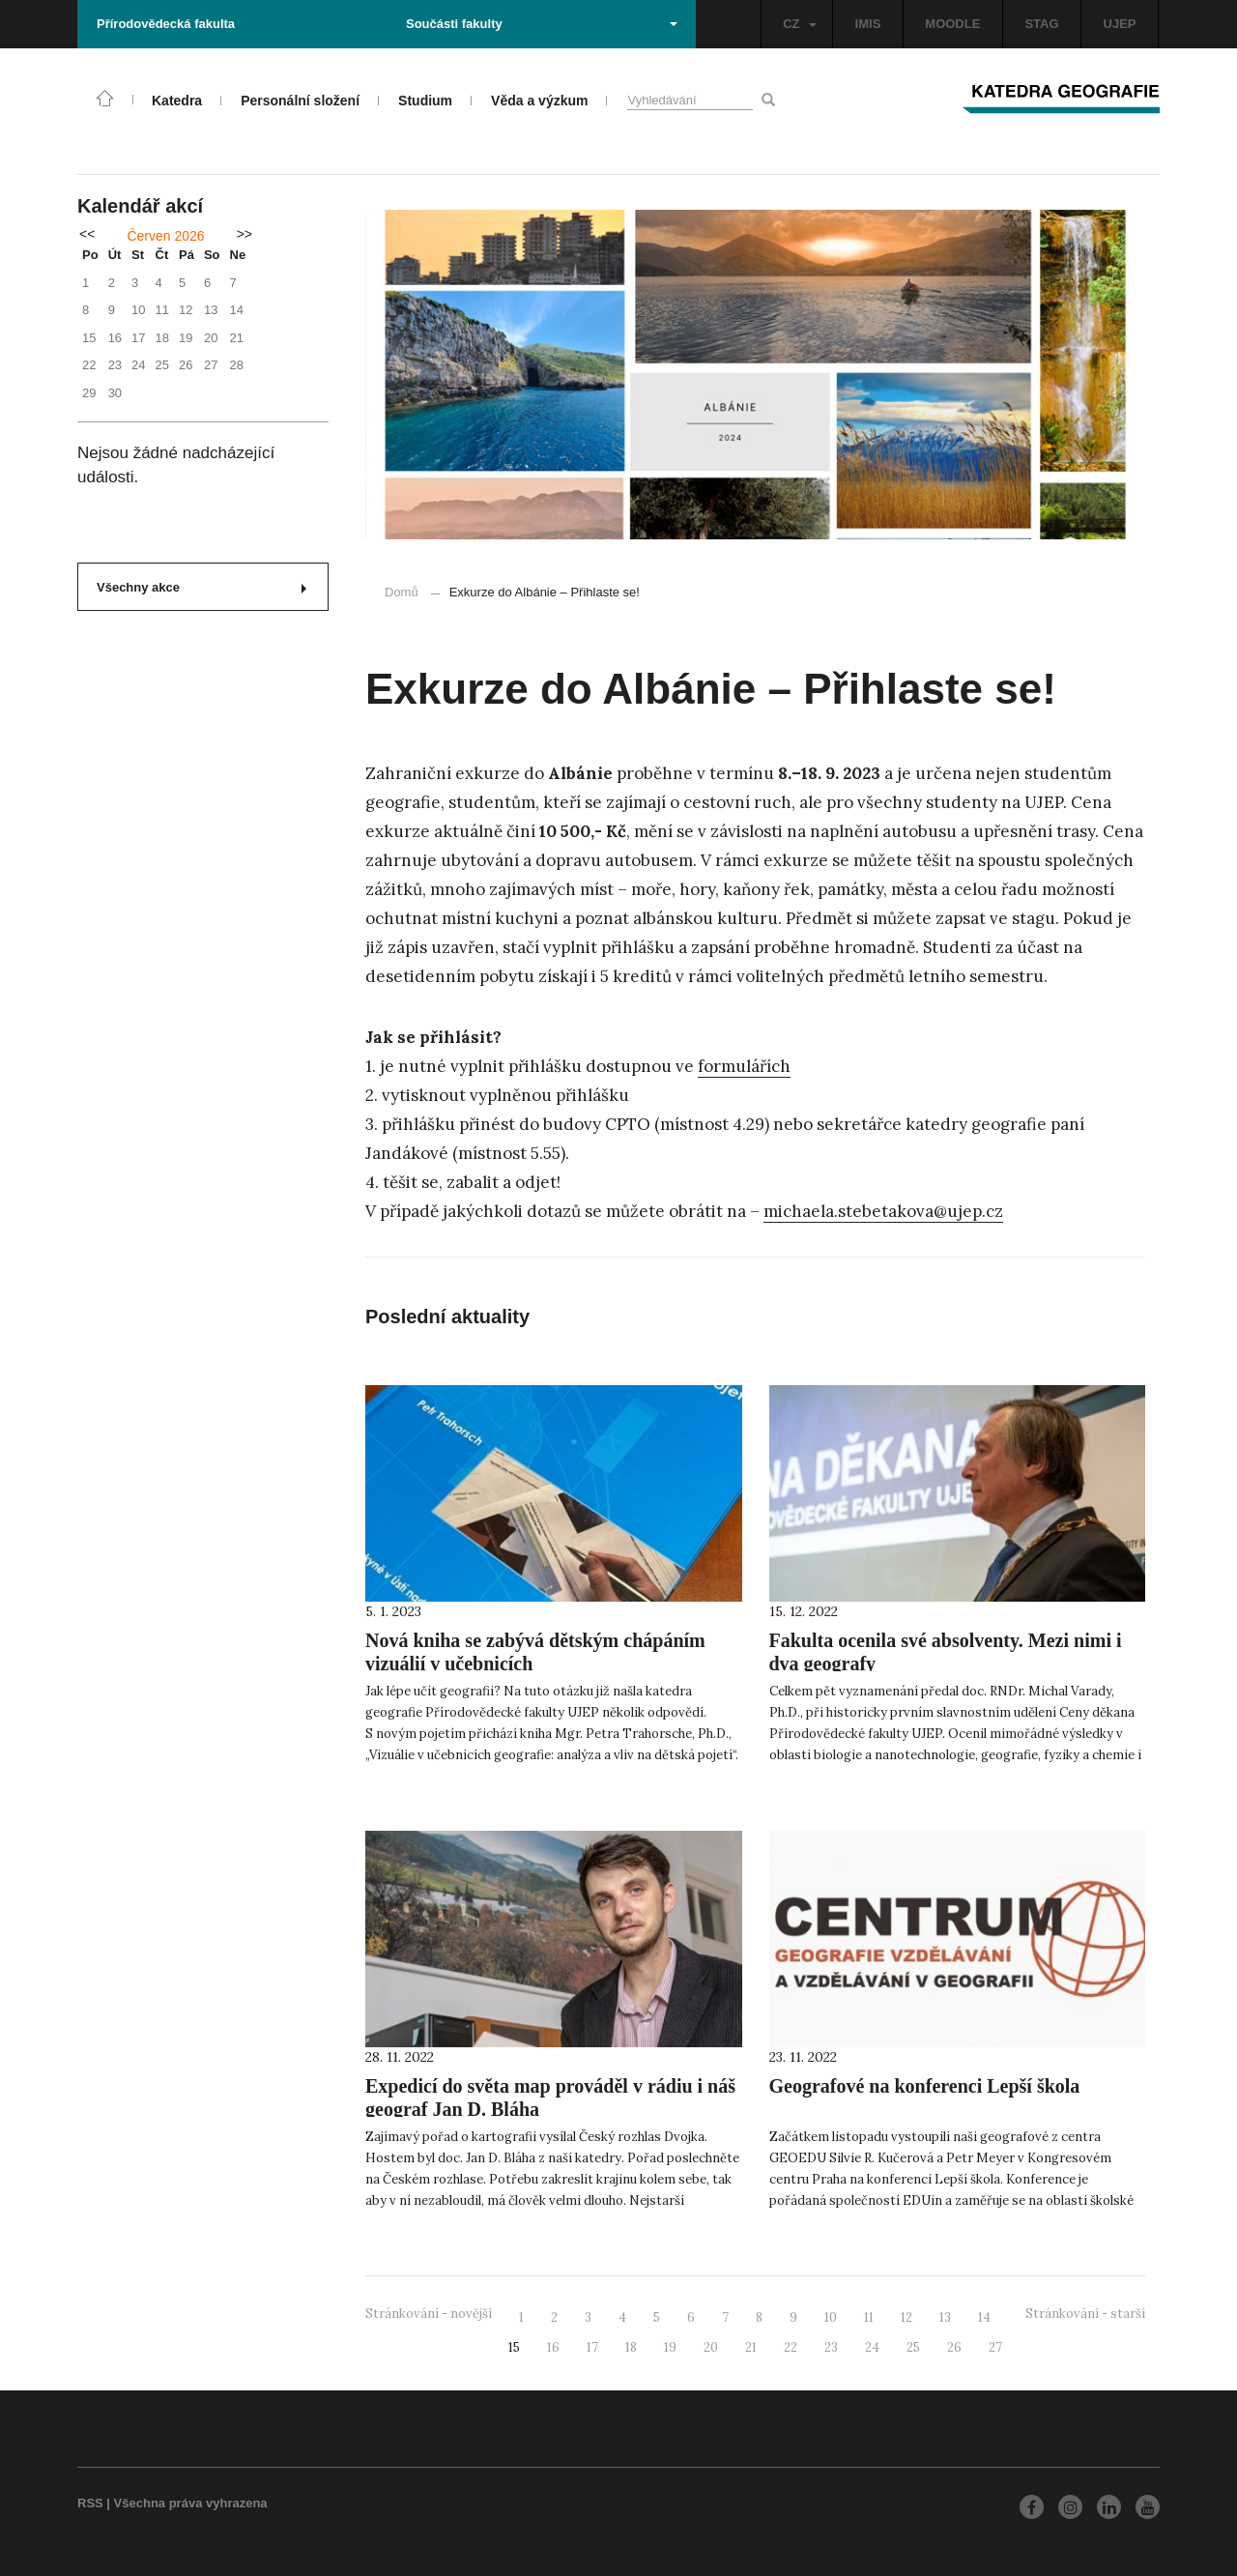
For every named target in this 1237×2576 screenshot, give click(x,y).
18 (631, 2347)
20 (711, 2347)
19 (670, 2347)
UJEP (1120, 23)
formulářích (744, 1066)
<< (87, 234)
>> (244, 234)
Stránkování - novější (428, 2313)
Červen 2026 (165, 236)
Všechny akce (201, 587)
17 (592, 2347)
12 (906, 2317)
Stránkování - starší (1085, 2313)
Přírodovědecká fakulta (166, 23)
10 (830, 2317)
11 (869, 2317)
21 (751, 2347)
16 (553, 2347)
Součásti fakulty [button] (541, 23)
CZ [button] (799, 23)
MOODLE (952, 23)
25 (913, 2347)
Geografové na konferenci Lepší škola (924, 2086)
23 (831, 2347)
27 (995, 2347)
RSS (90, 2503)
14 (984, 2317)
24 (872, 2347)
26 (954, 2347)
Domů (401, 592)
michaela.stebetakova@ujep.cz (883, 1211)
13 (945, 2317)
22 (790, 2347)
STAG (1041, 23)
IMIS (868, 23)
